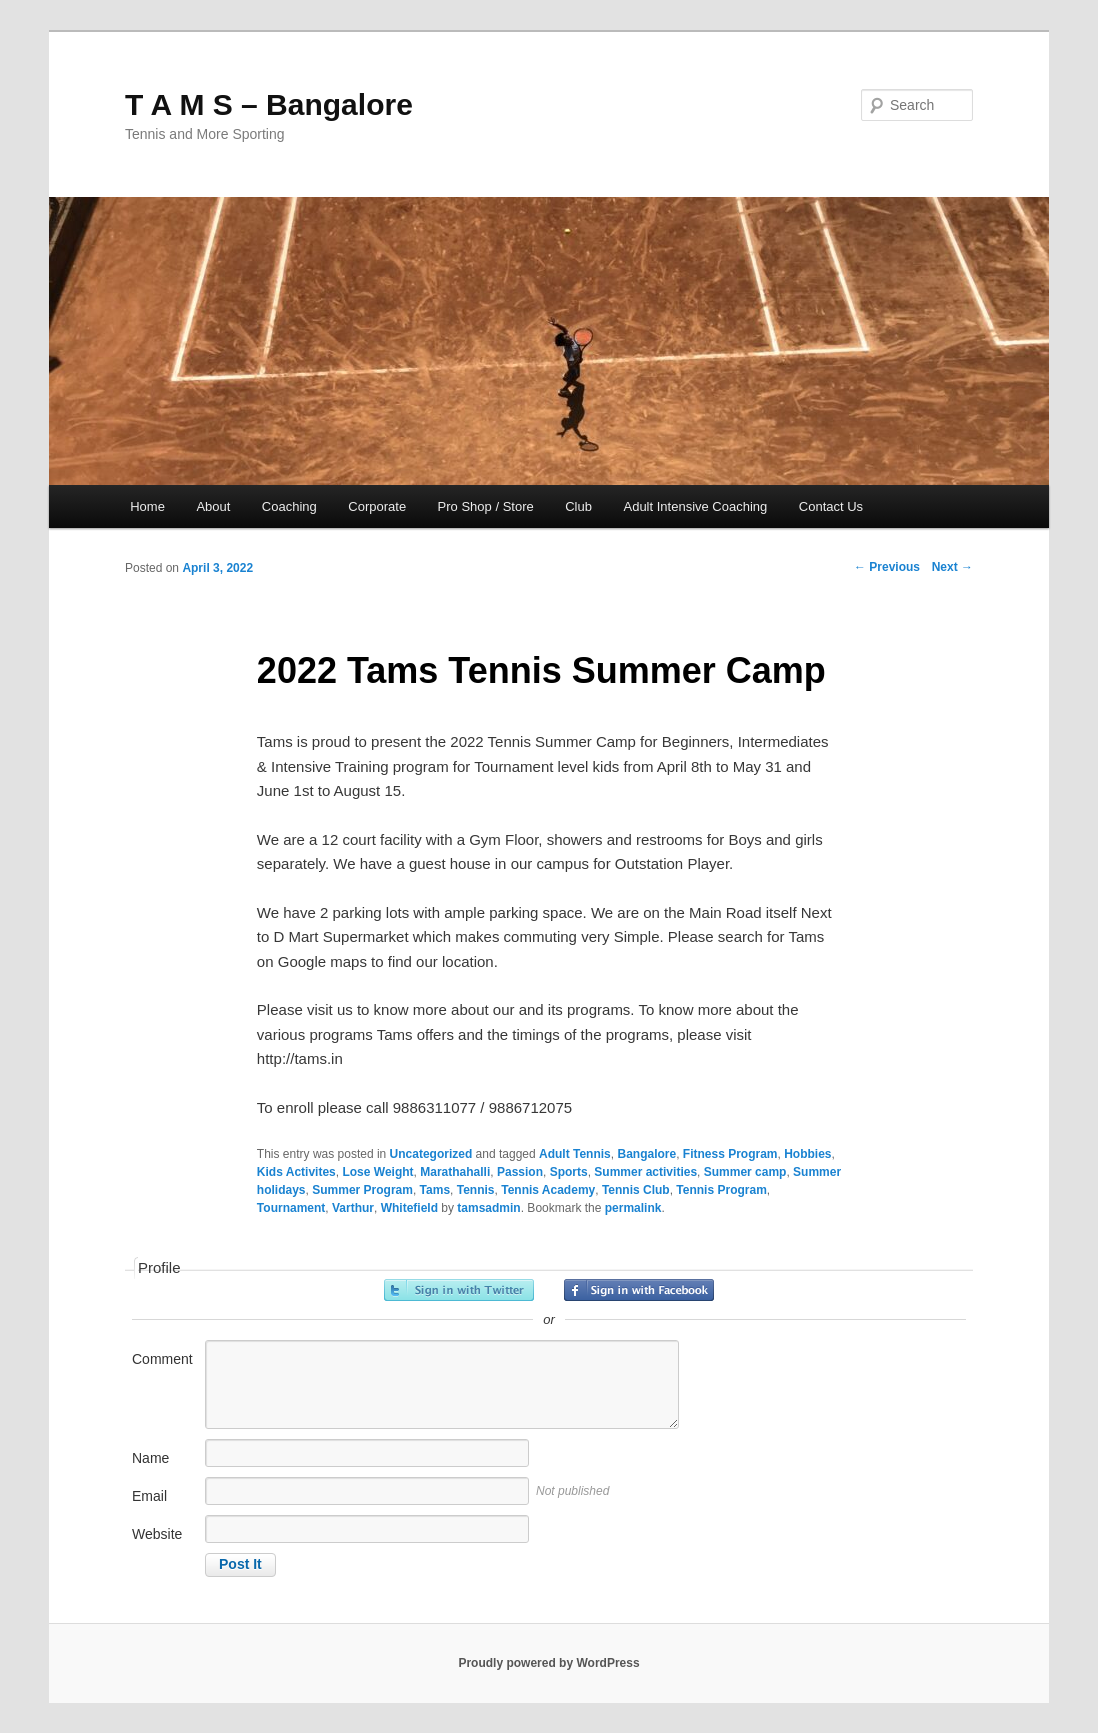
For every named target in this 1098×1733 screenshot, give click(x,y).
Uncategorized (431, 1154)
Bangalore (646, 1154)
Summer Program (362, 1190)
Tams (435, 1190)
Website (157, 1534)
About (213, 506)
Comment (162, 1359)
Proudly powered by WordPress (548, 1663)
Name (150, 1458)
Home (147, 506)
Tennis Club (636, 1190)
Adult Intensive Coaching (695, 506)
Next (952, 567)
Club (578, 506)
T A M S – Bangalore (269, 104)
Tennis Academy (548, 1190)
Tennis (476, 1190)
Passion (520, 1172)
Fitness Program (730, 1154)
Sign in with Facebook (639, 1290)
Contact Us (831, 506)
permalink (633, 1208)
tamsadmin (488, 1208)
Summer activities (645, 1172)
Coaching (289, 506)
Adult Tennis (575, 1154)
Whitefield (409, 1208)
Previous (887, 567)
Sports (569, 1172)
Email (149, 1496)
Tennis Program (721, 1190)
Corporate (377, 506)
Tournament (291, 1208)
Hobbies (807, 1154)
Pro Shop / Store (486, 506)
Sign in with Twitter (459, 1290)
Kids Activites (296, 1172)
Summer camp (745, 1172)
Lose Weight (377, 1172)
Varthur (353, 1208)
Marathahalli (455, 1172)
